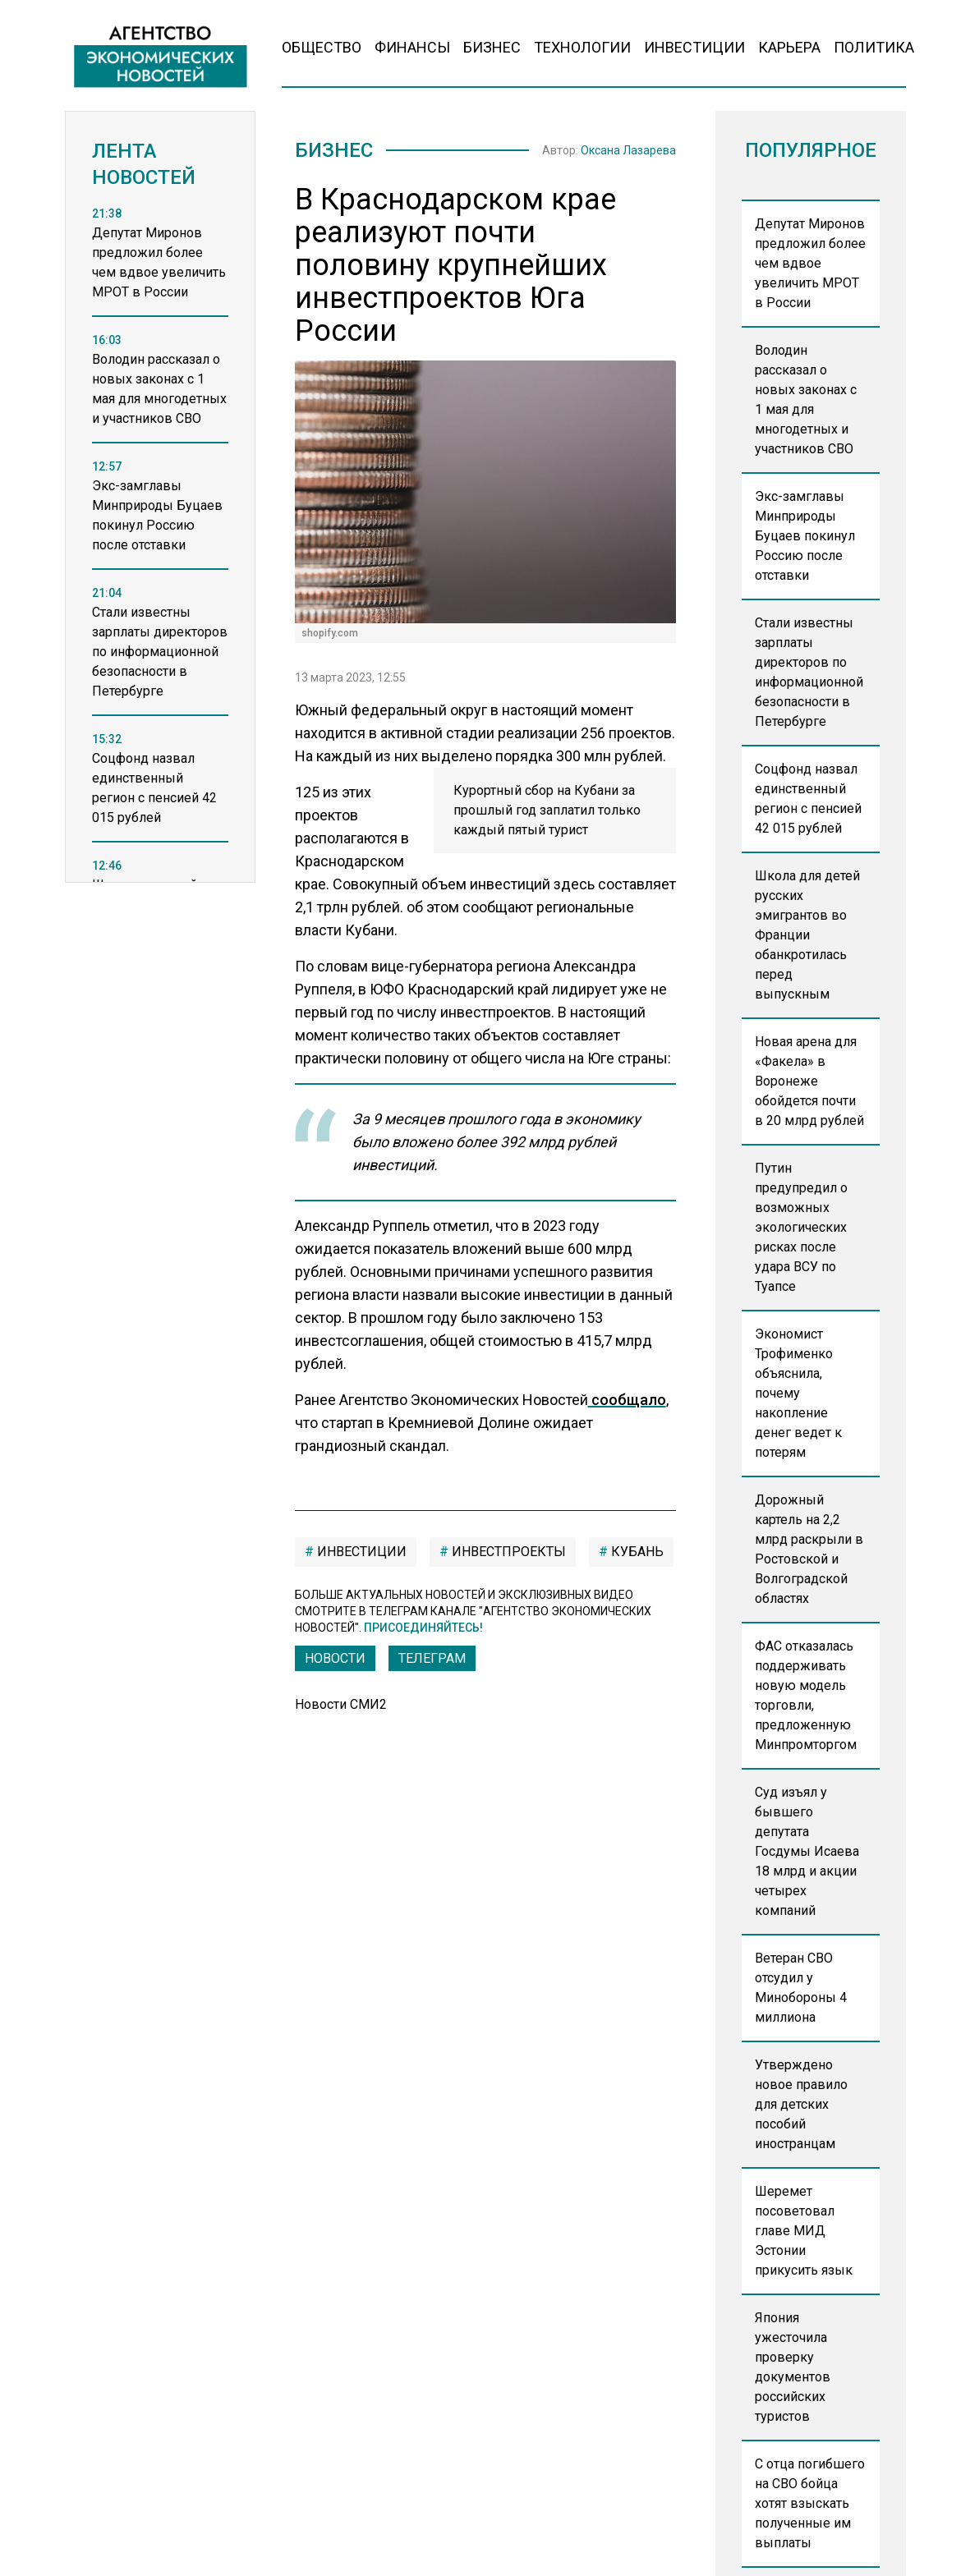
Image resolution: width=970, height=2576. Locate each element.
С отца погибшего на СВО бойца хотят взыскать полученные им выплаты (810, 2503)
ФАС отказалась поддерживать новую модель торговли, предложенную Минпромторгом (806, 1695)
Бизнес (492, 47)
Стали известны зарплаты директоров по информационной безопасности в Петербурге (809, 672)
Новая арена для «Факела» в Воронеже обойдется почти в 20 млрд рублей (809, 1081)
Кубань (636, 1551)
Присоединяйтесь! (423, 1627)
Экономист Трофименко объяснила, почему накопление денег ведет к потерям (798, 1393)
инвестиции (360, 1551)
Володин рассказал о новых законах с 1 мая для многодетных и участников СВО (806, 399)
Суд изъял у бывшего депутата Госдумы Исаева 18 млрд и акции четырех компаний (807, 1851)
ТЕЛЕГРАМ (432, 1658)
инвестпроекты (507, 1551)
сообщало (627, 1399)
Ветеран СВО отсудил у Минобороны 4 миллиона (801, 1987)
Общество (321, 47)
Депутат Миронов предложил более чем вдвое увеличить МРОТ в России (810, 263)
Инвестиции (694, 47)
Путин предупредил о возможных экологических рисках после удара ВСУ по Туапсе (801, 1227)
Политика (874, 47)
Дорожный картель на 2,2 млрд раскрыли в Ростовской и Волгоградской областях (809, 1549)
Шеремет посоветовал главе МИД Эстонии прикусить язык (804, 2230)
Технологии (582, 47)
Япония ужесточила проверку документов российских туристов (792, 2367)
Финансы (412, 47)
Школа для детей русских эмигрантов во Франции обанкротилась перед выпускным (807, 935)
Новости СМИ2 (341, 1704)
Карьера (789, 47)
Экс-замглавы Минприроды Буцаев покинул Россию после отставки (805, 536)
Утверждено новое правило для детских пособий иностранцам (801, 2104)
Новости (335, 1658)
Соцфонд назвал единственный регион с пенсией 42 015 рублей (808, 798)
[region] (160, 562)
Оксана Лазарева (628, 150)
